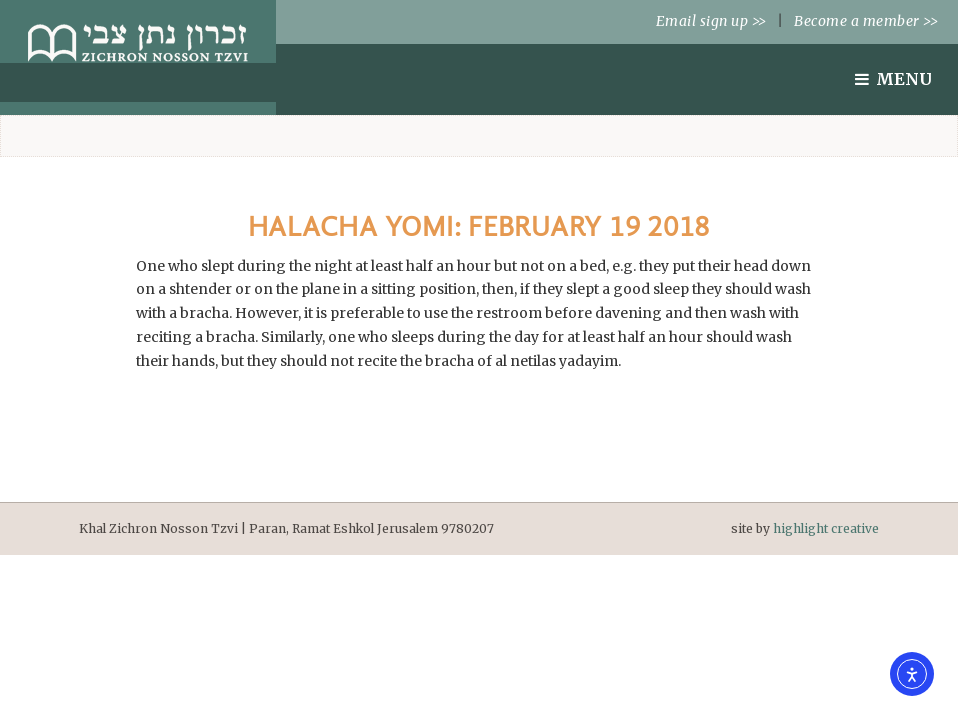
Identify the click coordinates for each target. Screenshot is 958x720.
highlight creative (826, 528)
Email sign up (711, 21)
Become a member (866, 21)
